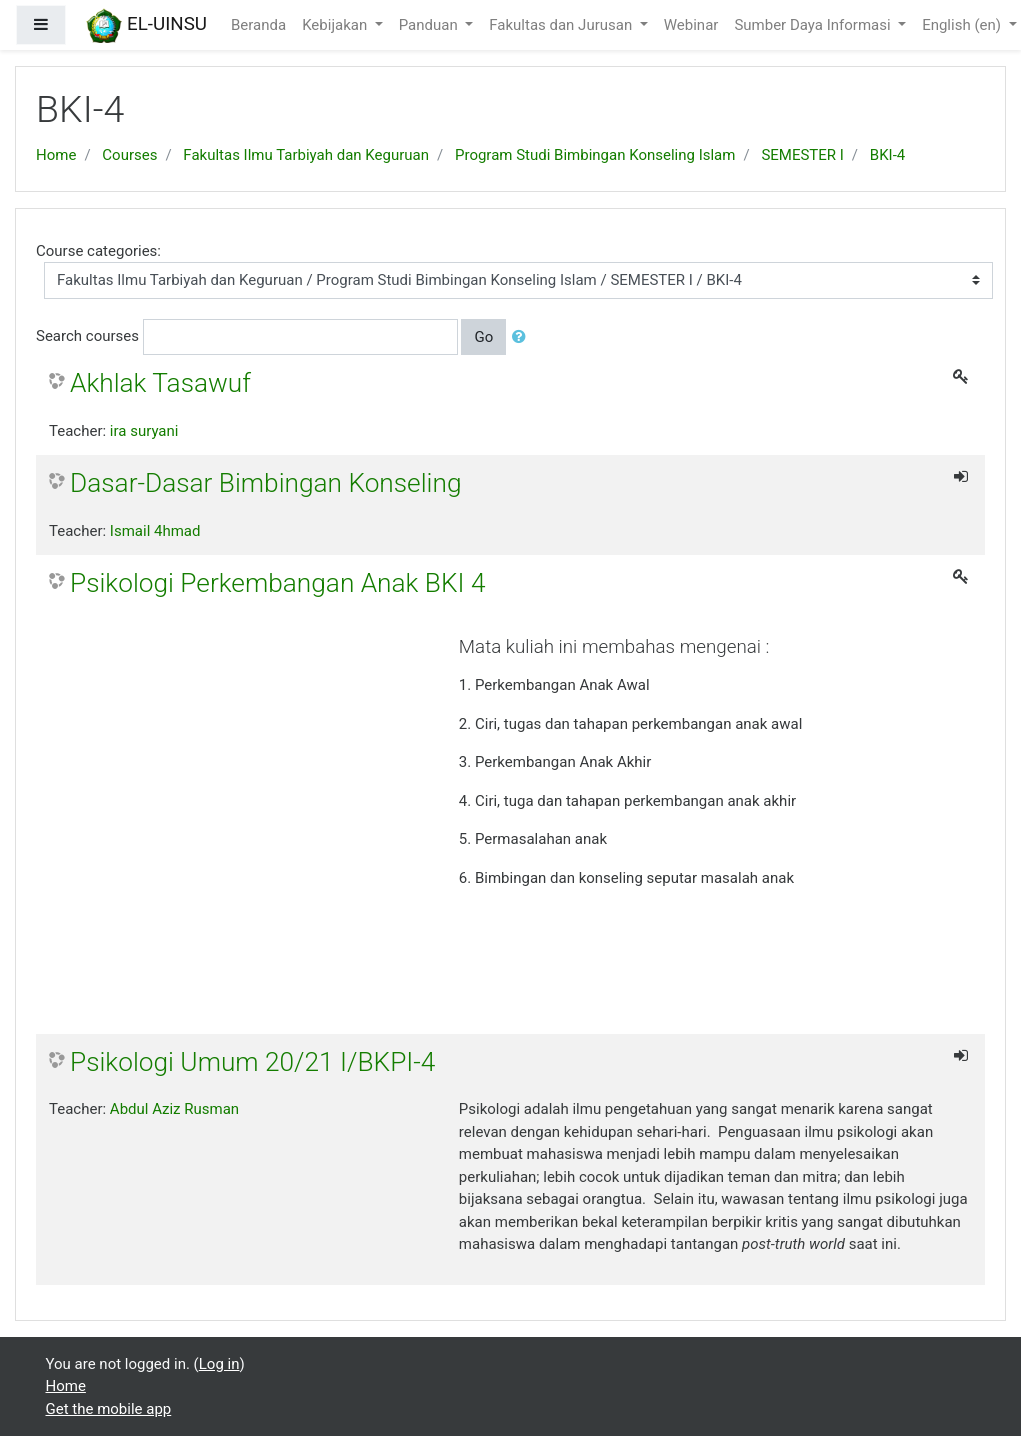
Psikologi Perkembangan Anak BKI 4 (277, 583)
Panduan (430, 25)
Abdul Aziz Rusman (174, 1109)
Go (483, 337)
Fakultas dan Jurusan (562, 25)
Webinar (691, 25)
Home (56, 155)
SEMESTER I (802, 155)
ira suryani (144, 431)
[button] (523, 337)
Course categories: (98, 251)
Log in (219, 1364)
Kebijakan (336, 25)
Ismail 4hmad (155, 531)
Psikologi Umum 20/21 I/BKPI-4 (252, 1062)
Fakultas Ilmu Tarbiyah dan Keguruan (306, 155)
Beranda (258, 25)
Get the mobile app (109, 1409)
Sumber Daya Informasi (814, 25)
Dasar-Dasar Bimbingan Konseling (265, 483)
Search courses (87, 336)
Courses (129, 155)
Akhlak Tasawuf (160, 383)
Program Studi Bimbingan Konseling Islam (595, 155)
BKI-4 (887, 155)
